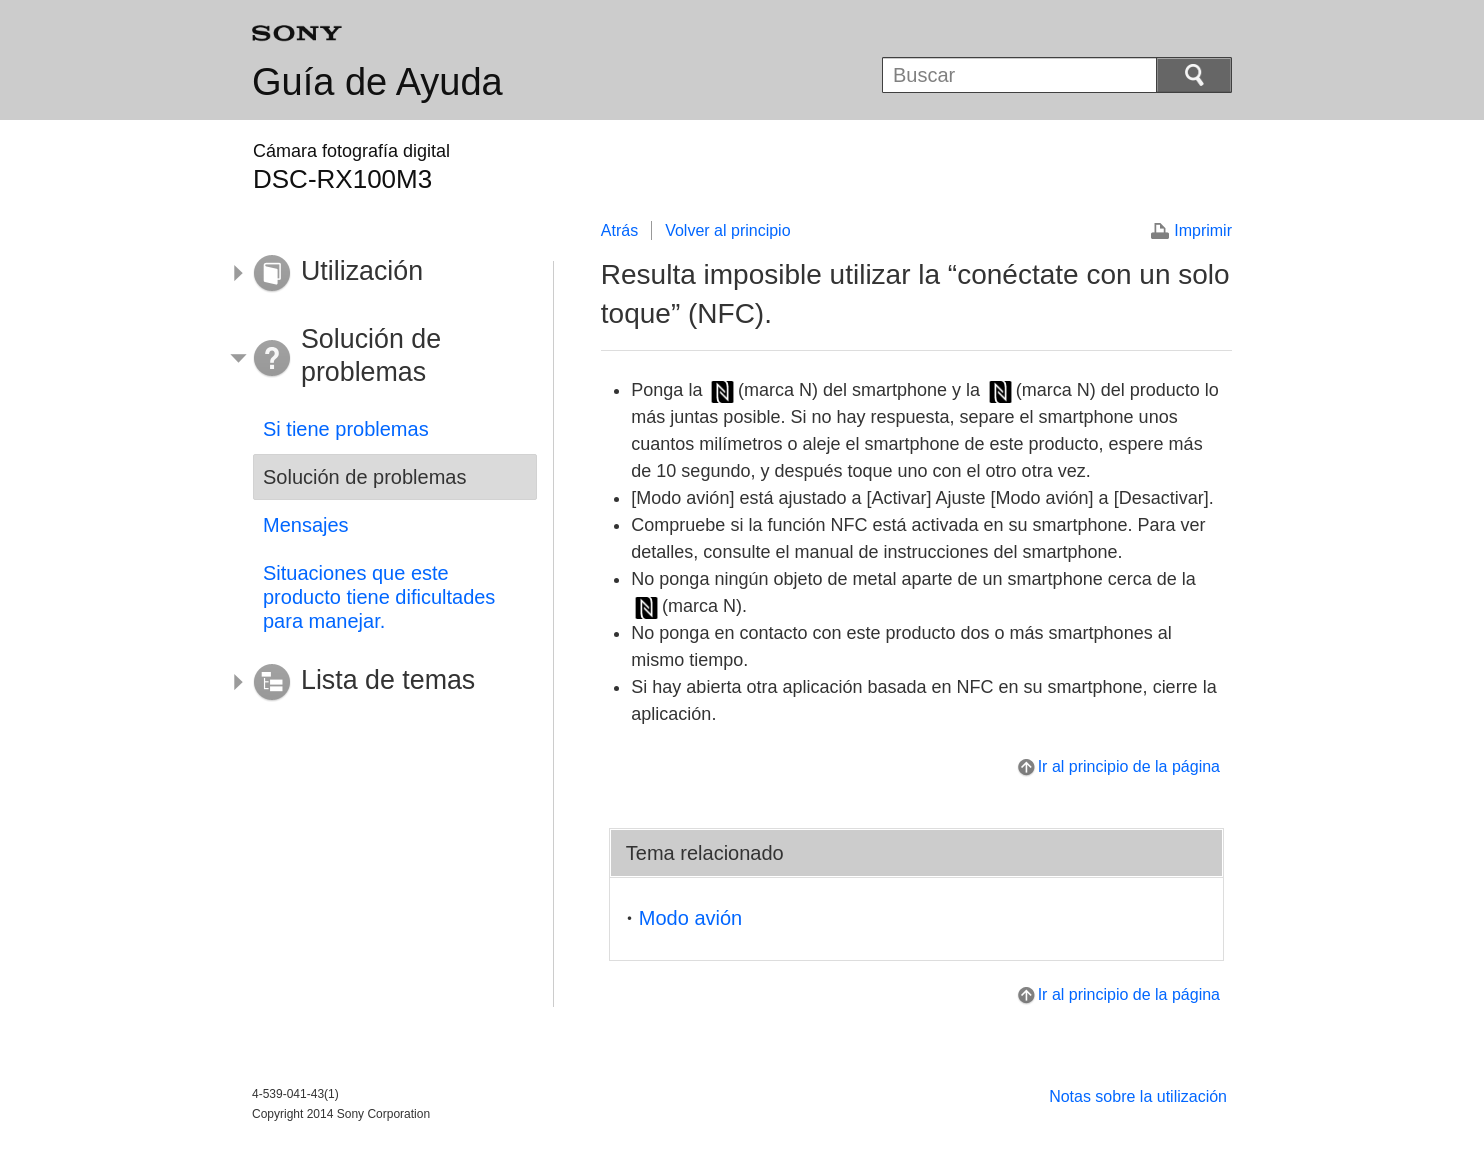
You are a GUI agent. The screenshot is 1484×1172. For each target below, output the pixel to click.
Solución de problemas (364, 477)
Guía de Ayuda (377, 82)
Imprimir (1203, 230)
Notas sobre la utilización (1138, 1096)
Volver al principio (727, 230)
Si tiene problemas (346, 429)
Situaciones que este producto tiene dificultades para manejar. (379, 597)
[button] (380, 274)
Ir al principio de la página (1129, 766)
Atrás (619, 230)
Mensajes (306, 525)
